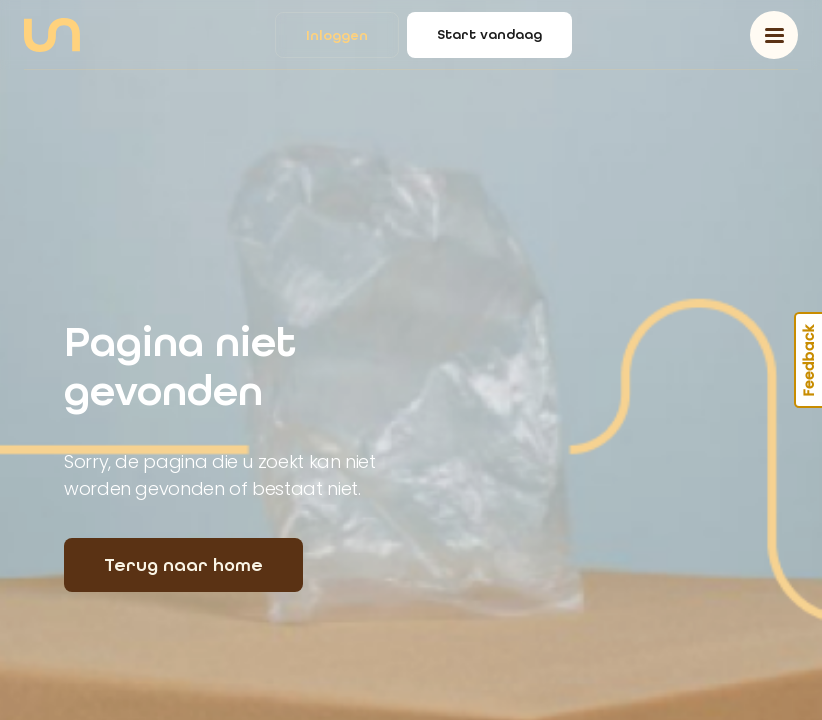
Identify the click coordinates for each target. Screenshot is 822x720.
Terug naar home (183, 565)
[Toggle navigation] (774, 35)
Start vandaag (489, 34)
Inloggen (337, 35)
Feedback (809, 360)
